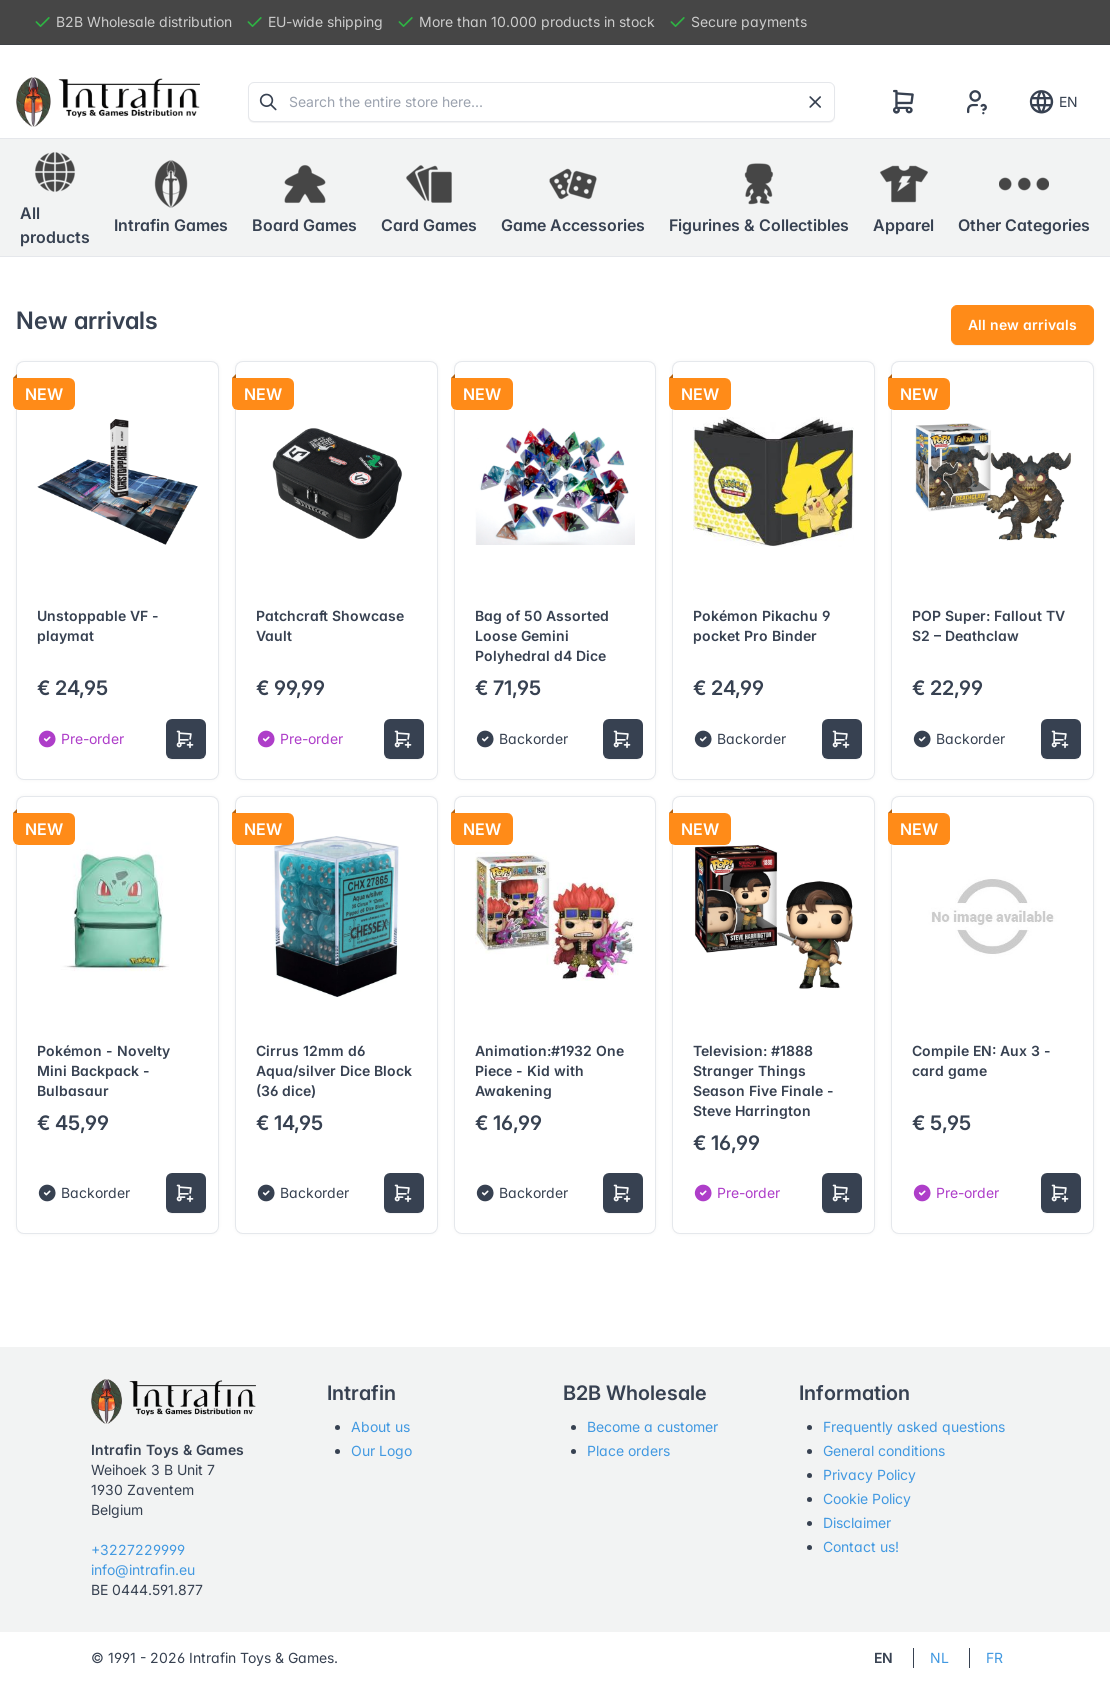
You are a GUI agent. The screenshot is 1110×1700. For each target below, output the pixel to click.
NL (939, 1657)
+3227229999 (138, 1549)
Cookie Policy (867, 1498)
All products (55, 197)
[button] (171, 198)
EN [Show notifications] (1052, 102)
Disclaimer (857, 1522)
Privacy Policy (869, 1474)
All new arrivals (1022, 324)
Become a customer (652, 1426)
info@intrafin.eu (143, 1569)
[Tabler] (108, 102)
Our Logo (381, 1450)
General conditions (884, 1450)
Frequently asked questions (914, 1426)
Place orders (628, 1450)
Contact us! (861, 1546)
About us (380, 1426)
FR (994, 1657)
